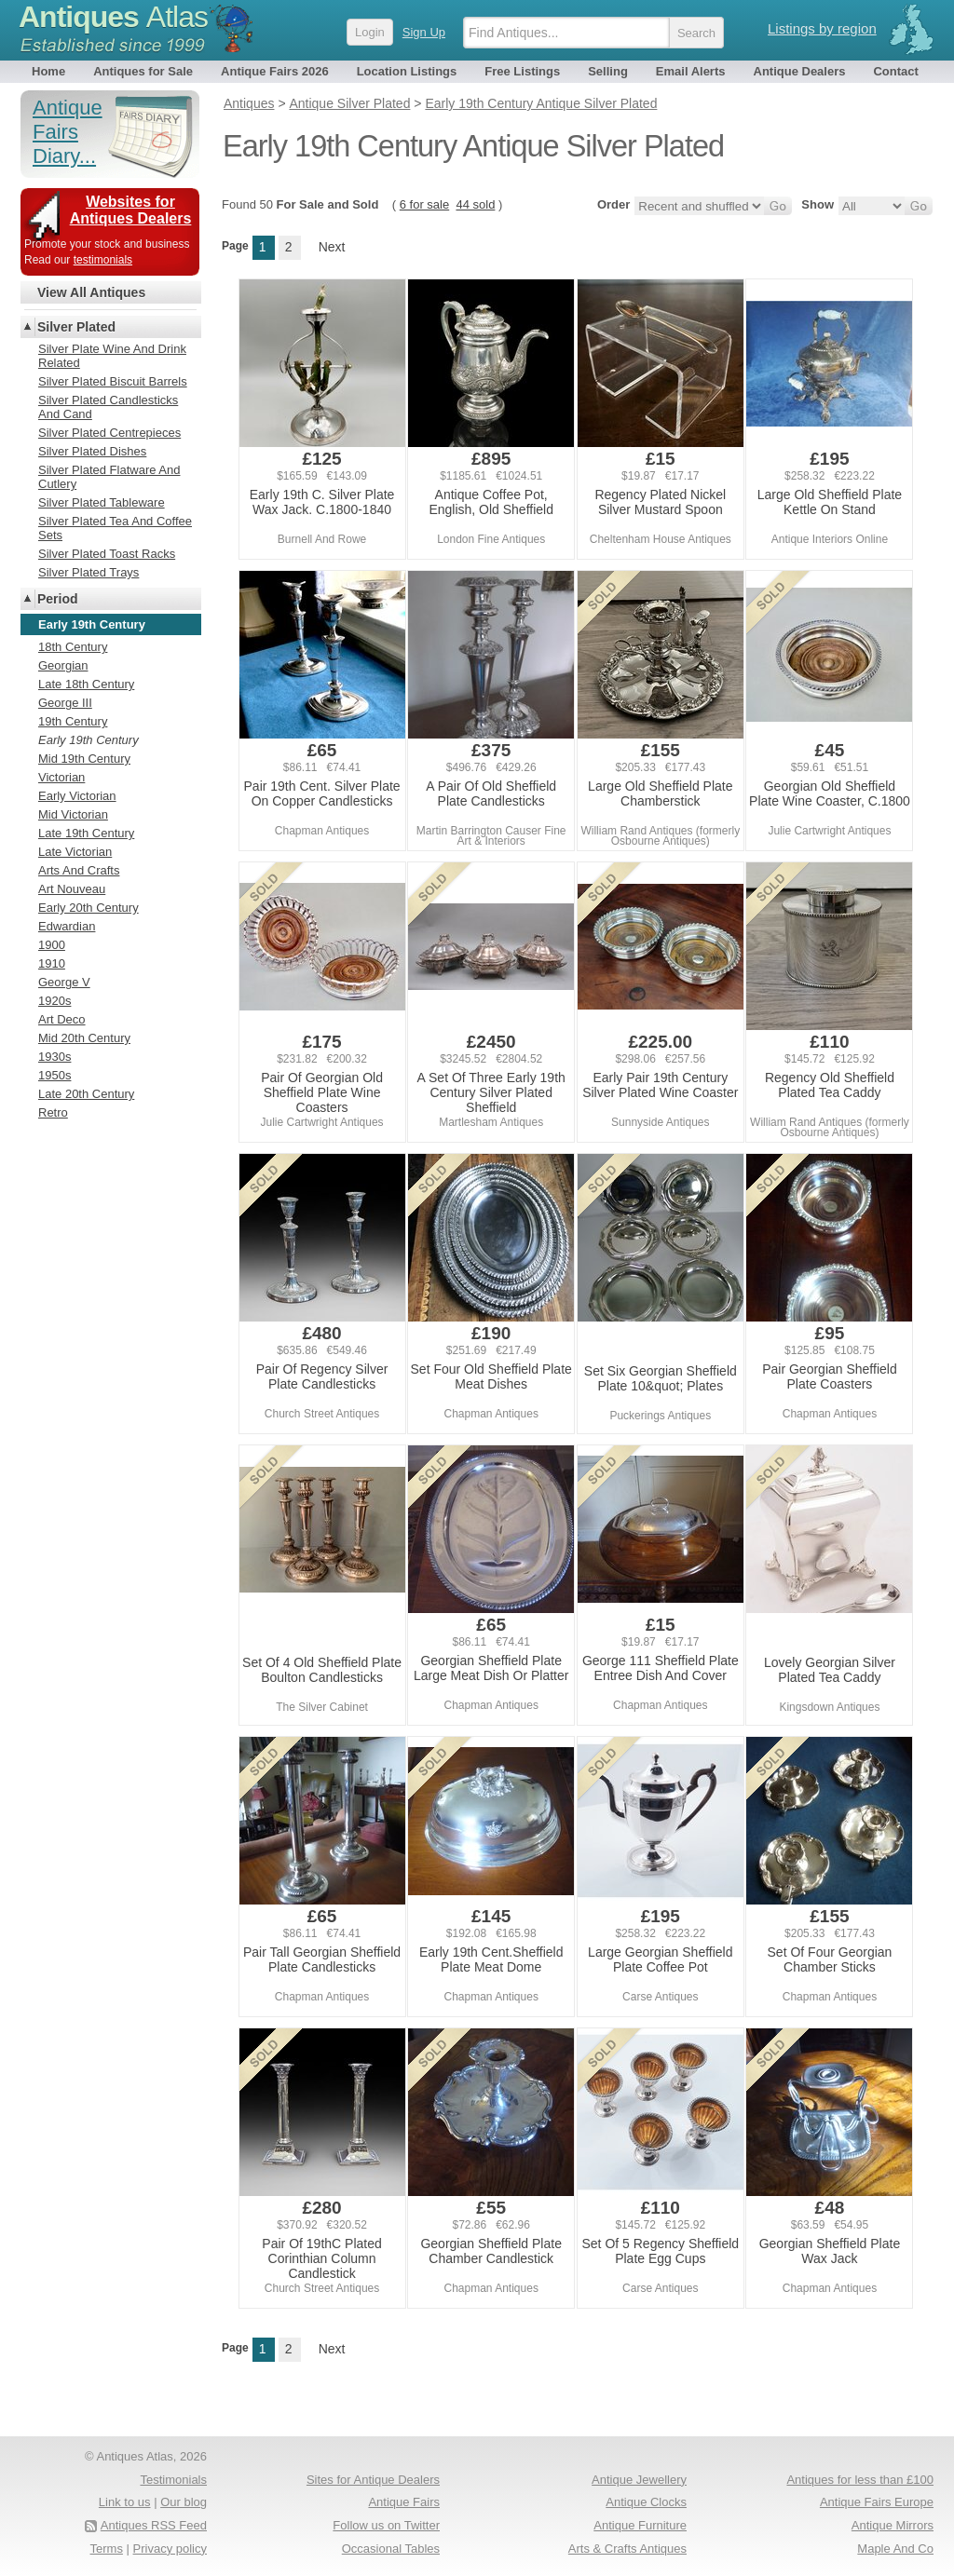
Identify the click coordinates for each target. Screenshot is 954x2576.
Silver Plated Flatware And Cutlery (109, 477)
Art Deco (62, 1019)
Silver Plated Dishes (92, 451)
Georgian (63, 665)
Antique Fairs (404, 2502)
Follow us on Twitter (386, 2525)
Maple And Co (895, 2549)
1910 (51, 963)
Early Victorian (77, 796)
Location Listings (407, 71)
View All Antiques (91, 292)
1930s (54, 1057)
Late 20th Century (86, 1094)
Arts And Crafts (78, 870)
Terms (106, 2549)
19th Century (72, 721)
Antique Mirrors (893, 2525)
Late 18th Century (86, 684)
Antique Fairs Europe (877, 2502)
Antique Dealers (800, 71)
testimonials (103, 259)
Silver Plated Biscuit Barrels (112, 381)
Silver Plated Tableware (101, 502)
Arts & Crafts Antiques (627, 2549)
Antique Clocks (646, 2502)
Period (57, 598)
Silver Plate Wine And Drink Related (112, 356)
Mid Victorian (73, 814)
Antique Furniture (640, 2525)
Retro (53, 1112)
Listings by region (822, 28)
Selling (608, 71)
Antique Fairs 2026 (275, 71)
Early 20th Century (88, 908)
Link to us (125, 2502)
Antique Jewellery (639, 2480)
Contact (895, 71)
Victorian (61, 777)
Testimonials (173, 2480)
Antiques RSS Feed (154, 2525)
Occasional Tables (391, 2549)
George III (65, 703)
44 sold (475, 204)
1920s (54, 1001)
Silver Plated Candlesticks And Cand (108, 407)
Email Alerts (691, 71)
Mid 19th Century (84, 759)
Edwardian (66, 926)
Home (48, 71)
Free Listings (522, 71)
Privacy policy (170, 2549)
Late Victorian (75, 852)
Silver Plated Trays (88, 572)
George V (64, 982)
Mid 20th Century (84, 1038)
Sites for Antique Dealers (373, 2480)
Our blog (183, 2502)
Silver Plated (76, 326)
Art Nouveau (71, 889)
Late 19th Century (86, 833)
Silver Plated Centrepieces (109, 433)
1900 (51, 945)
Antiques (113, 17)
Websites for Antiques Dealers (131, 210)
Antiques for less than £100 (860, 2480)
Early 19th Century (88, 740)
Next (332, 246)
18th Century (72, 647)
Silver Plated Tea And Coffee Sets (115, 528)
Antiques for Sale (143, 71)
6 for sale (424, 204)
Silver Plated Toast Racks (106, 554)
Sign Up (423, 32)
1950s (54, 1075)
